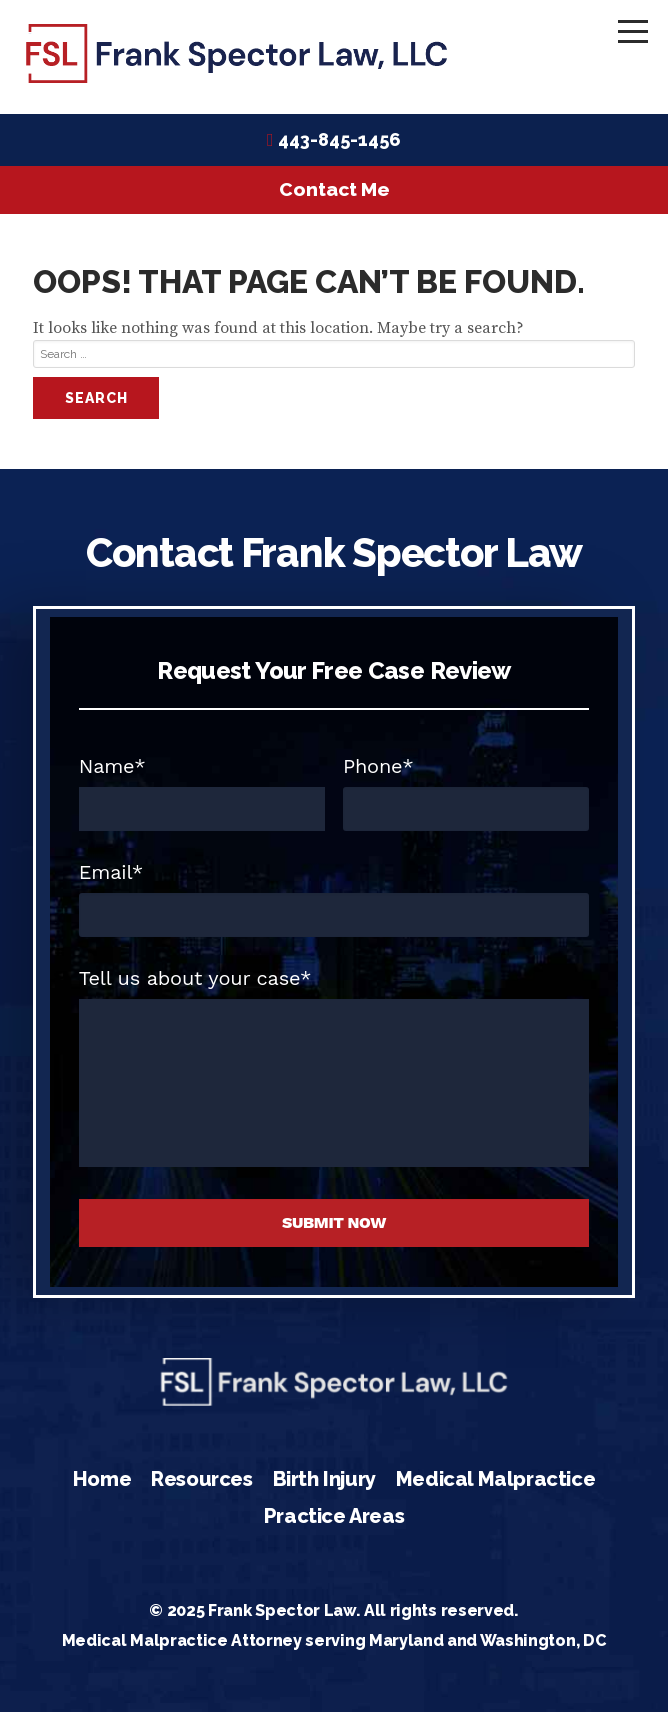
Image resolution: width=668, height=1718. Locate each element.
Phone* (378, 772)
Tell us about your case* (195, 984)
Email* (111, 878)
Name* (112, 772)
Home (102, 1484)
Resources (201, 1484)
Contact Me (334, 195)
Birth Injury (324, 1484)
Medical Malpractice (495, 1484)
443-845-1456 (339, 145)
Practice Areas (334, 1522)
